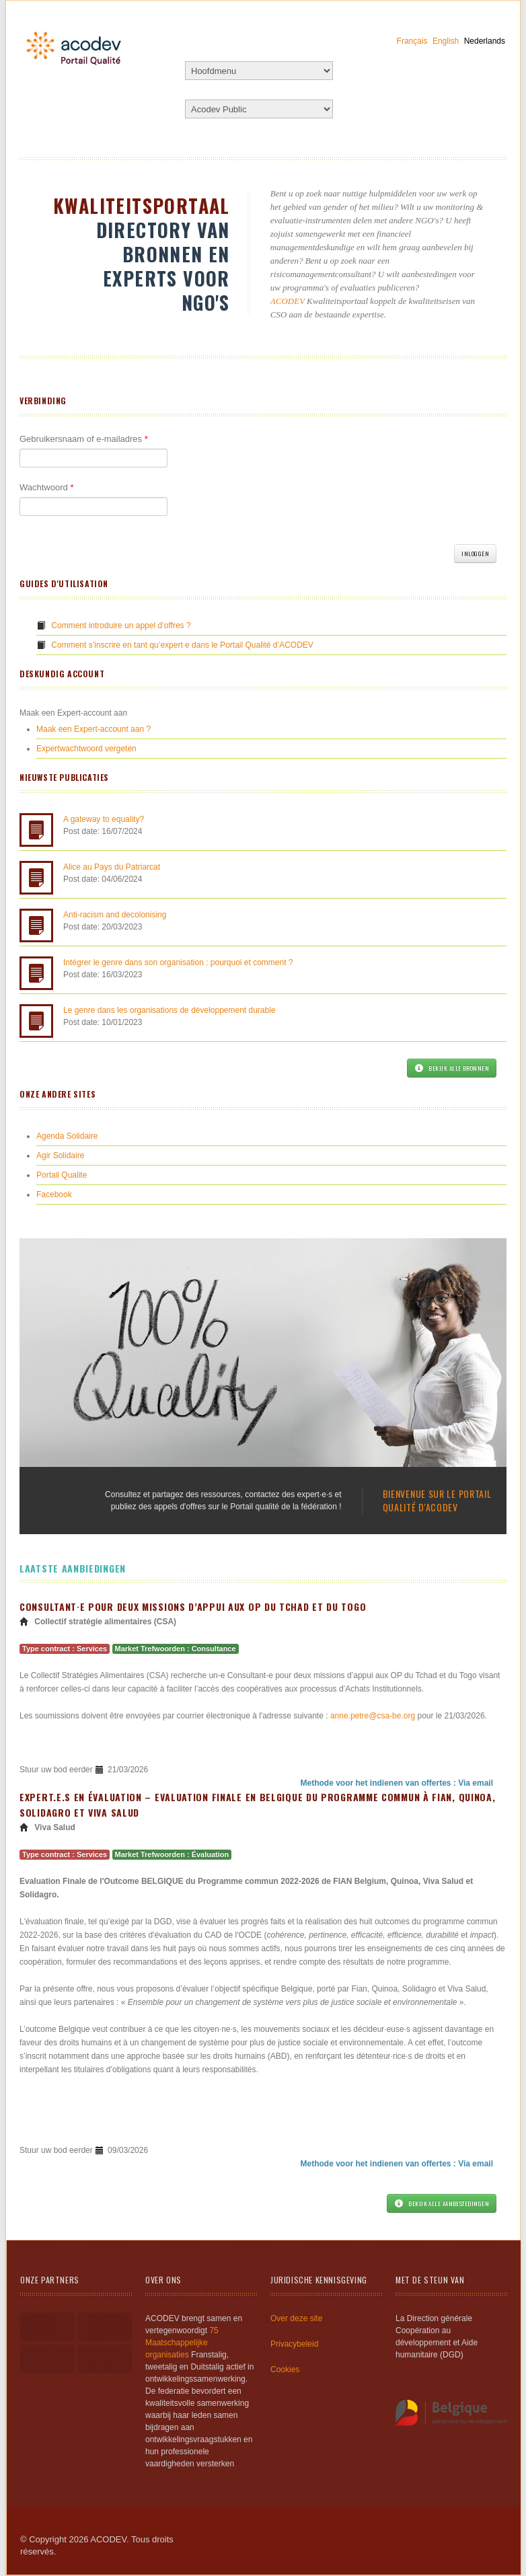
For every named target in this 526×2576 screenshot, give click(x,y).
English (446, 41)
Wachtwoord (46, 487)
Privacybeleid (294, 2344)
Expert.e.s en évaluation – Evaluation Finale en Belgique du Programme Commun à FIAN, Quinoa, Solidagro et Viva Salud (257, 1804)
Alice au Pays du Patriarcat (111, 867)
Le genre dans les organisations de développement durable (169, 1010)
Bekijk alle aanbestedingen (441, 2203)
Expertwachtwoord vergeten (86, 748)
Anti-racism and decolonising (114, 914)
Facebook (54, 1194)
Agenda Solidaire (67, 1136)
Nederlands (484, 41)
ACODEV (287, 301)
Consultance (214, 1648)
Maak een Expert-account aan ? (93, 729)
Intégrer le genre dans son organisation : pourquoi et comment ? (178, 962)
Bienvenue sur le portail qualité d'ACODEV (437, 1500)
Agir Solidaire (60, 1155)
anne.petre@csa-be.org (372, 1715)
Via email (475, 1783)
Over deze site (296, 2318)
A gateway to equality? (103, 819)
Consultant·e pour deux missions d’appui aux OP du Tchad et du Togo (193, 1606)
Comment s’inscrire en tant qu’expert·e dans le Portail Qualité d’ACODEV (182, 645)
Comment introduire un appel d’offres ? (120, 625)
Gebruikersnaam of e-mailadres (84, 439)
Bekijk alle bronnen (451, 1068)
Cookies (284, 2369)
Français (412, 41)
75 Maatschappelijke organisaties (182, 2342)
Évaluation (210, 1854)
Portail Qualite (61, 1175)
